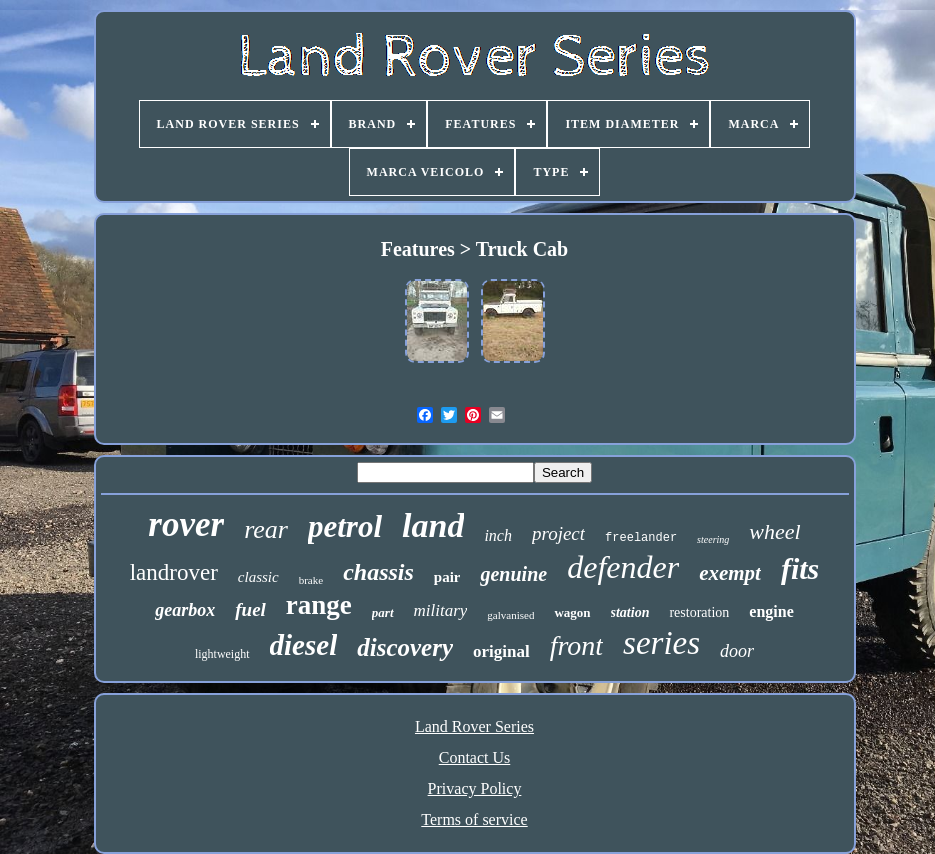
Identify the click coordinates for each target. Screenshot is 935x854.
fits (800, 568)
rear (266, 529)
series (661, 643)
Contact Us (475, 757)
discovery (405, 647)
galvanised (510, 615)
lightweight (222, 654)
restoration (699, 612)
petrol (345, 526)
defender (623, 567)
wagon (572, 612)
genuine (513, 574)
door (737, 651)
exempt (730, 573)
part (383, 612)
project (558, 533)
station (630, 612)
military (441, 610)
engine (771, 611)
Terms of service (474, 819)
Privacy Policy (475, 788)
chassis (378, 572)
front (576, 645)
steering (713, 539)
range (319, 605)
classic (258, 577)
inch (498, 535)
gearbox (185, 610)
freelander (641, 538)
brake (311, 580)
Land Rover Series (474, 726)
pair (447, 577)
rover (186, 524)
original (501, 651)
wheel (774, 531)
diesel (304, 645)
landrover (174, 572)
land (433, 525)
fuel (250, 609)
